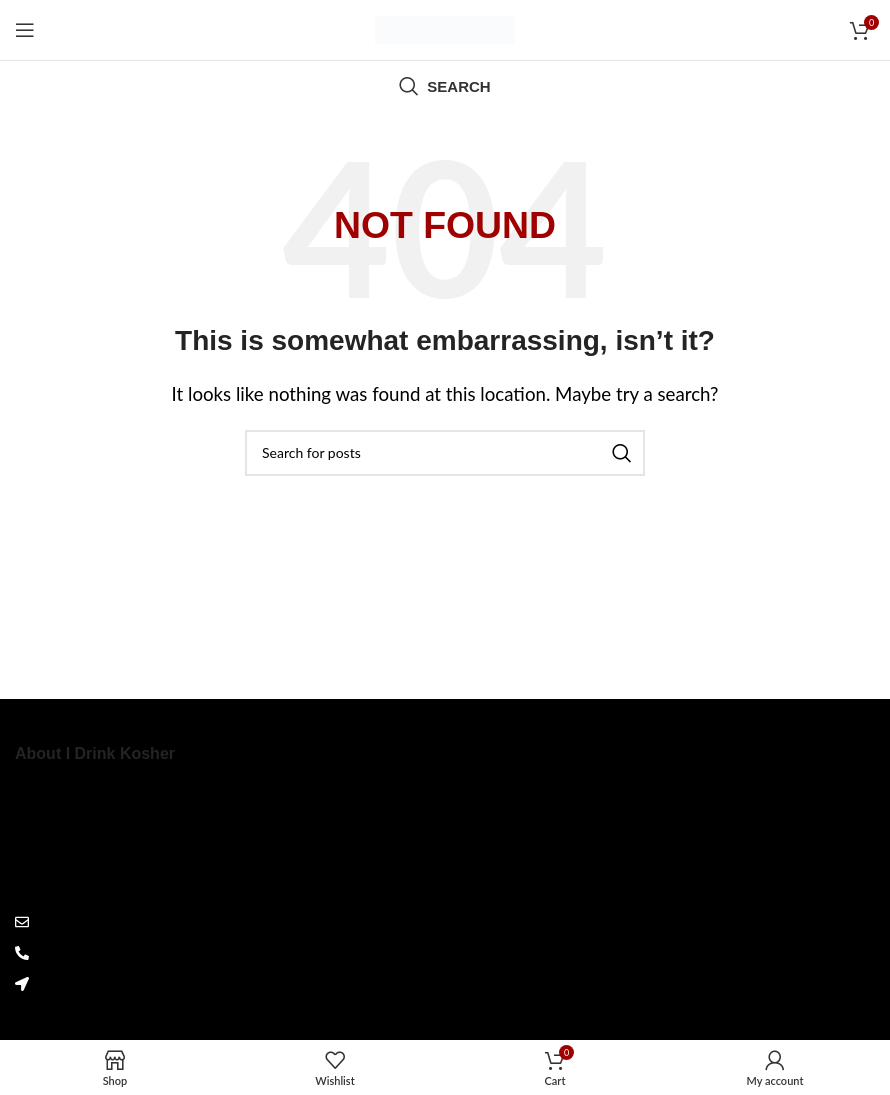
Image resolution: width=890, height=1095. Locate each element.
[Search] (444, 86)
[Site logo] (445, 27)
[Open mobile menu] (25, 30)
